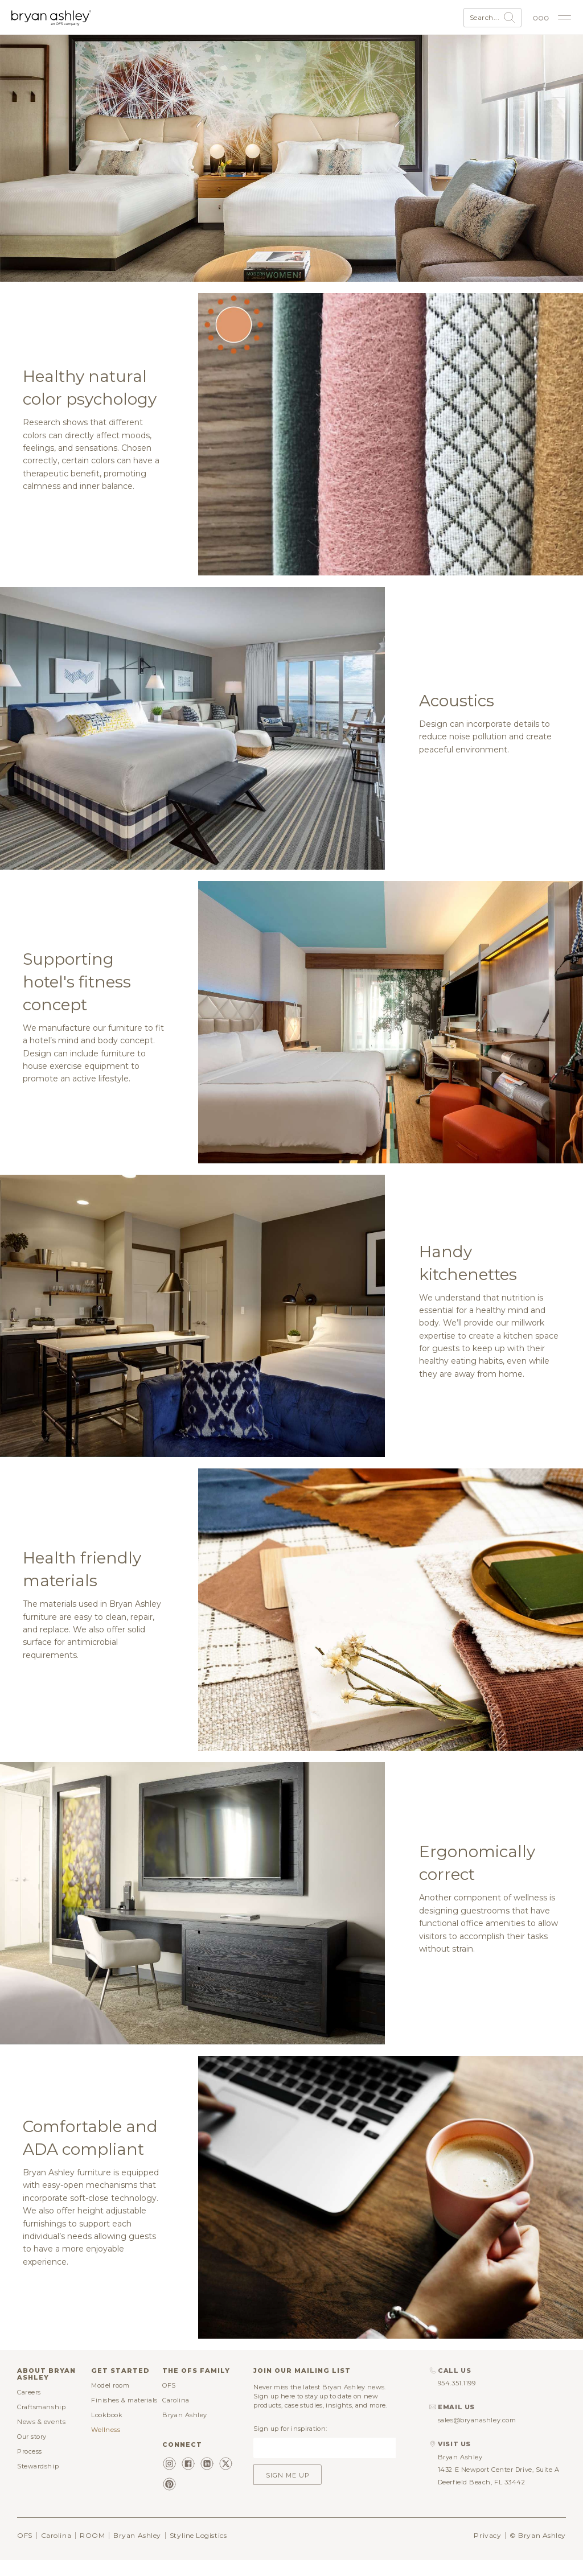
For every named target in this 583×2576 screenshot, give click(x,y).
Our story (32, 2451)
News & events (41, 2437)
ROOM (92, 2550)
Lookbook (106, 2430)
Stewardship (38, 2481)
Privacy (487, 2550)
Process (29, 2466)
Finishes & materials (124, 2415)
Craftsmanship (41, 2422)
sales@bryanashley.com (477, 2435)
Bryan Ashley (184, 2430)
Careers (29, 2407)
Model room (110, 2400)
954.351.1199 (457, 2398)
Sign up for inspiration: (290, 2443)
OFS (169, 2400)
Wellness (105, 2445)
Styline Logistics (198, 2550)
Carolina (175, 2415)
